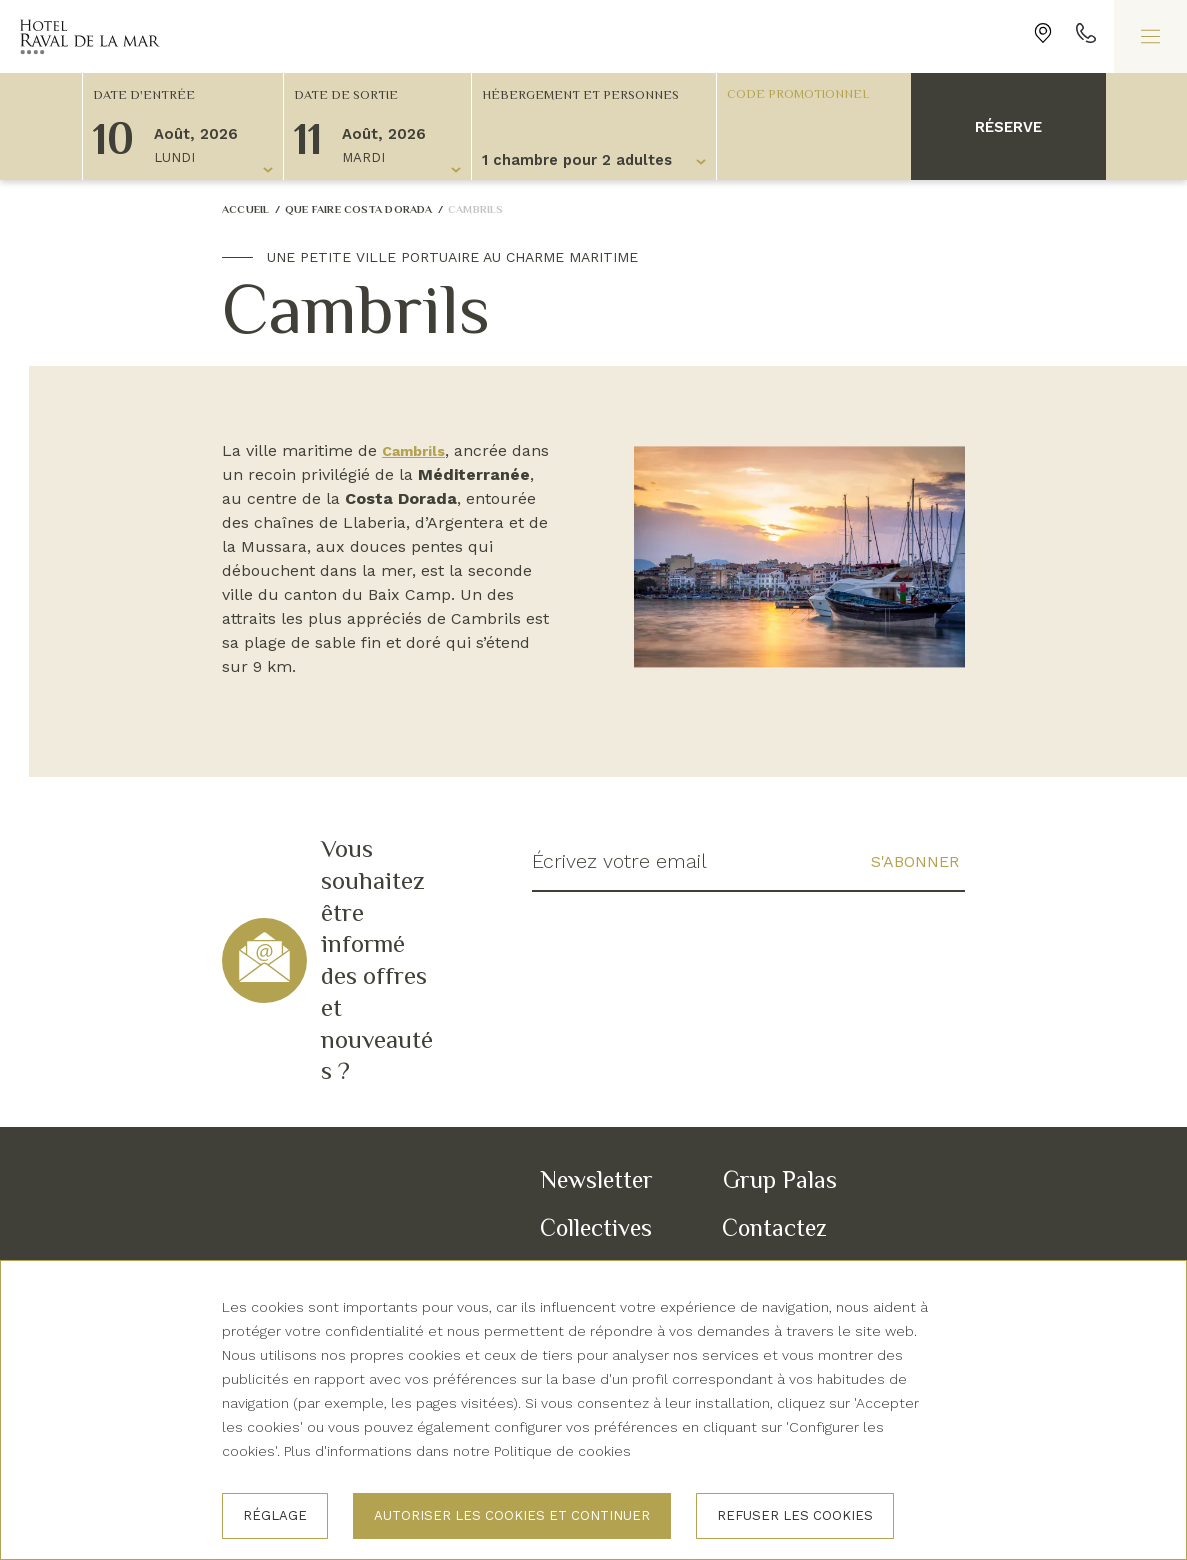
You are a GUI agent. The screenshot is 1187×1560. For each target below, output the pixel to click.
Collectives (596, 1227)
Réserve (1008, 127)
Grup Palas (780, 1179)
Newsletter (596, 1179)
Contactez (774, 1227)
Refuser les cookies (795, 1515)
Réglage (275, 1515)
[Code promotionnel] (804, 93)
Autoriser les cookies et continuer (512, 1515)
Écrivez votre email (620, 862)
